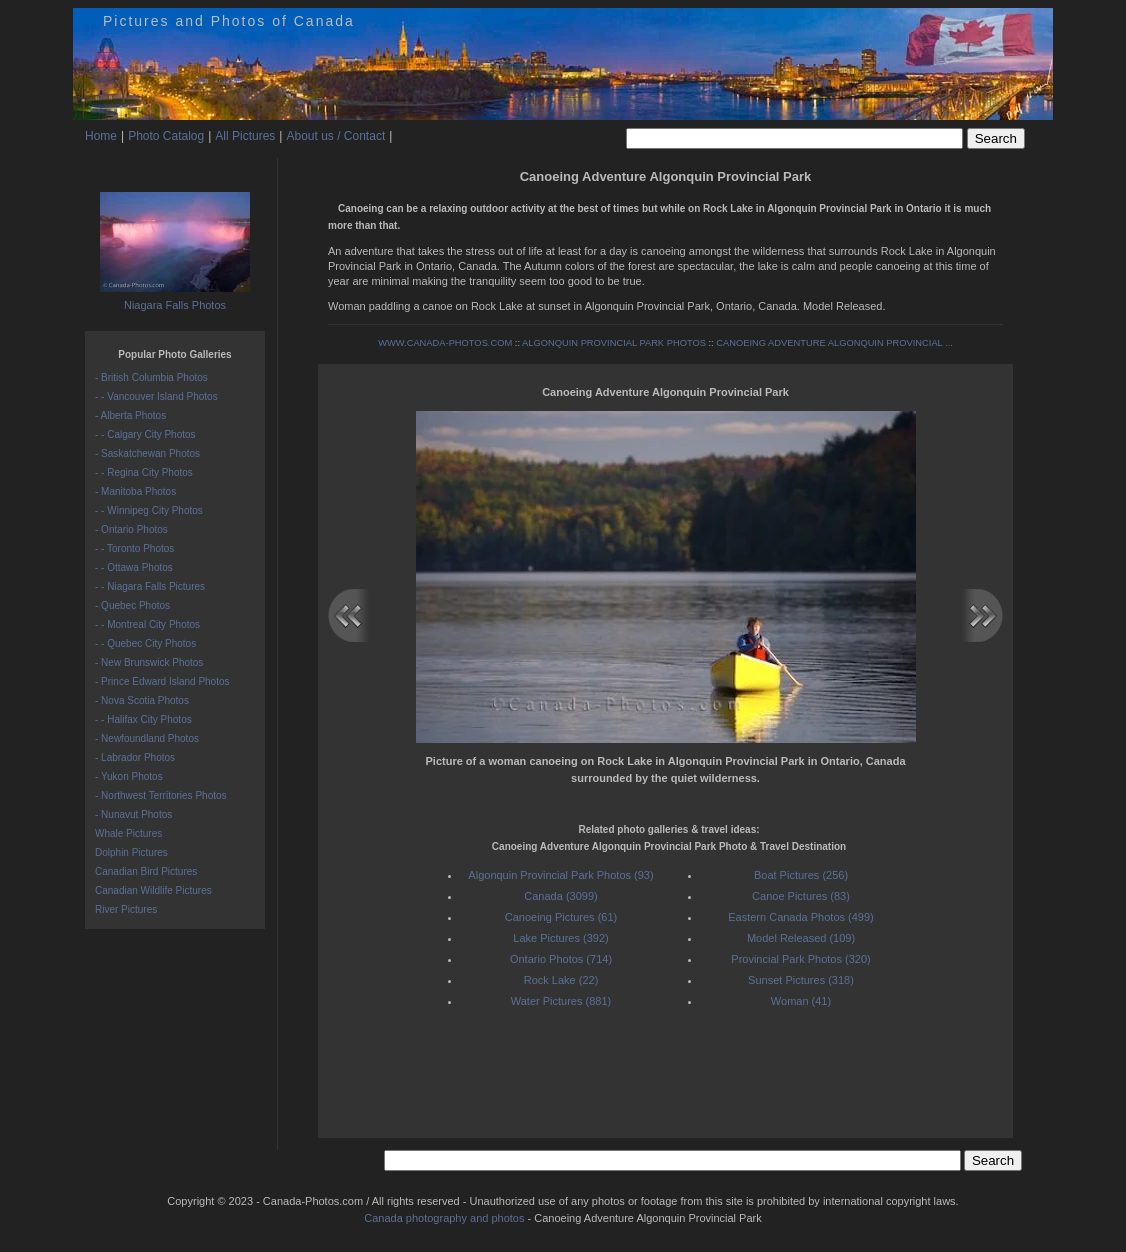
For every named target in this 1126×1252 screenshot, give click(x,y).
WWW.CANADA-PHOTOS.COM (445, 343)
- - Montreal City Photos (147, 624)
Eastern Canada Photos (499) (801, 917)
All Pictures (245, 136)
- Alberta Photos (130, 415)
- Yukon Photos (129, 776)
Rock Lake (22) (561, 980)
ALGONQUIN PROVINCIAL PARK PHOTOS (614, 343)
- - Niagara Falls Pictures (150, 586)
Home (101, 136)
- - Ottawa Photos (134, 567)
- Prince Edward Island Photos (162, 681)
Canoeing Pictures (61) (561, 917)
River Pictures (126, 909)
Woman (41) (801, 1001)
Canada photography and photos (444, 1218)
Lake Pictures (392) (560, 938)
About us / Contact (335, 136)
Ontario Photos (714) (561, 959)
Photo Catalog (166, 136)
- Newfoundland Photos (147, 738)
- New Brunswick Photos (149, 662)
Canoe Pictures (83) (801, 896)
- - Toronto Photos (134, 548)
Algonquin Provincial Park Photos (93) (560, 875)
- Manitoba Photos (135, 491)
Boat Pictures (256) (801, 875)
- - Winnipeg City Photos (149, 510)
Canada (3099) (560, 896)
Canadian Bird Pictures (146, 871)
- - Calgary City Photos (145, 434)
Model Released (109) (801, 938)
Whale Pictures (128, 833)
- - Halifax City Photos (143, 719)
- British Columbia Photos (151, 377)
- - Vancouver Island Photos (156, 396)
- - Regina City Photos (144, 472)
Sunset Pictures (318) (801, 980)
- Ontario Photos (131, 529)
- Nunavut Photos (133, 814)
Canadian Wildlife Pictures (153, 890)
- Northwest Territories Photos (161, 795)
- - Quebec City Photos (145, 643)
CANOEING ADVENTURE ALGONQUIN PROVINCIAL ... (834, 343)
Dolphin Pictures (131, 852)
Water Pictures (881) (561, 1001)
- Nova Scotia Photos (142, 700)
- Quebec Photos (132, 605)
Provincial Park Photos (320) (800, 959)
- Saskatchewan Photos (147, 453)
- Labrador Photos (135, 757)
